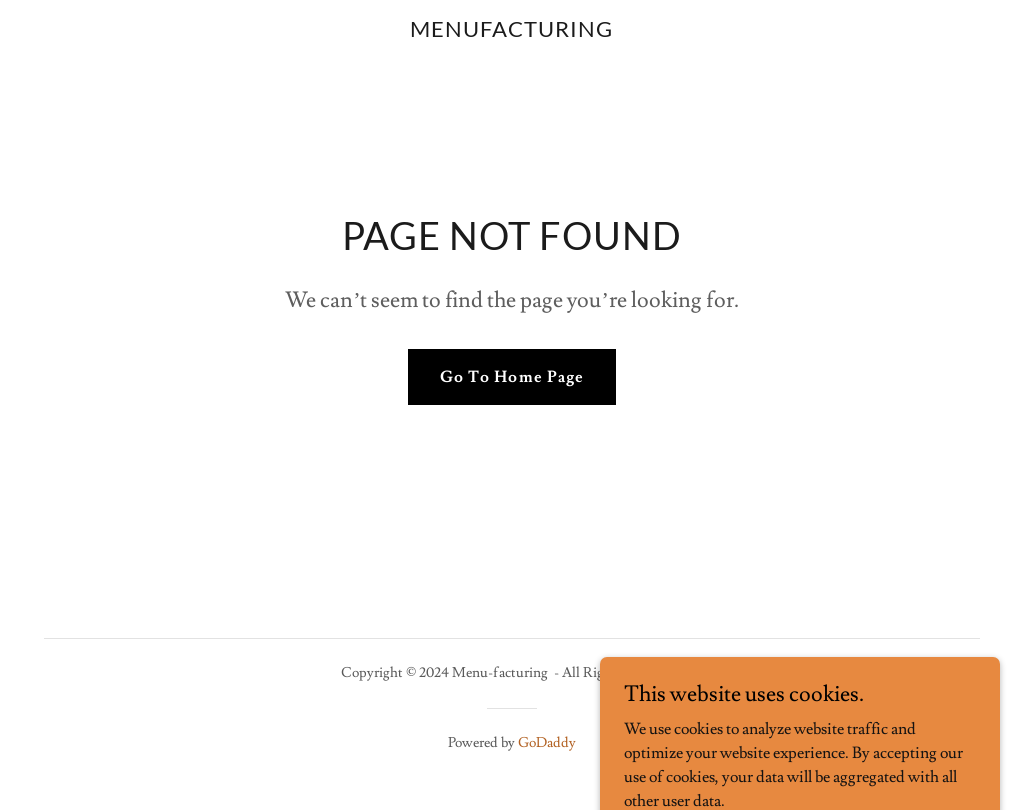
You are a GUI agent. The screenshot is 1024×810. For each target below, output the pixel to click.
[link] (512, 32)
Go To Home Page (511, 377)
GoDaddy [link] (547, 743)
